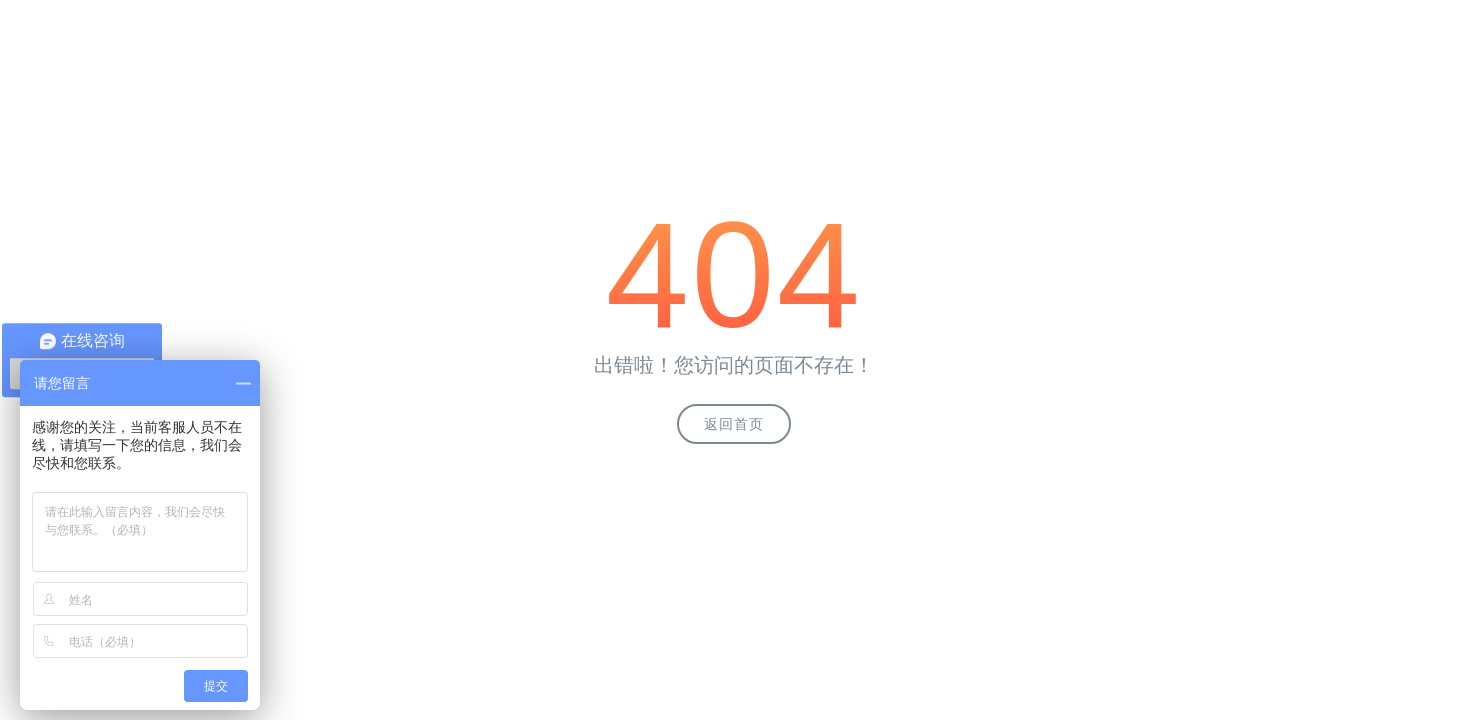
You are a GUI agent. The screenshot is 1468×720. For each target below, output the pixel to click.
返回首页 (734, 424)
